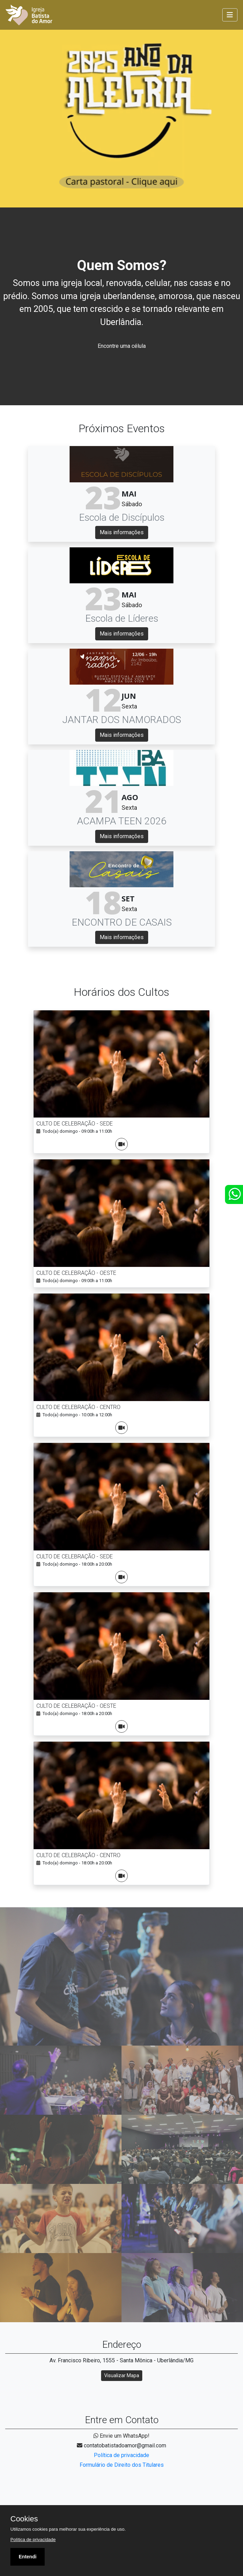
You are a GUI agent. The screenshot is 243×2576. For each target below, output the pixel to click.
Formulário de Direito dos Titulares (122, 2465)
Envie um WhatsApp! (121, 2436)
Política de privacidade (121, 2455)
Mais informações (122, 532)
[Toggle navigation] (229, 14)
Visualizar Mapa (121, 2375)
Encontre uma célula (122, 346)
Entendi (27, 2556)
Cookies (24, 2518)
